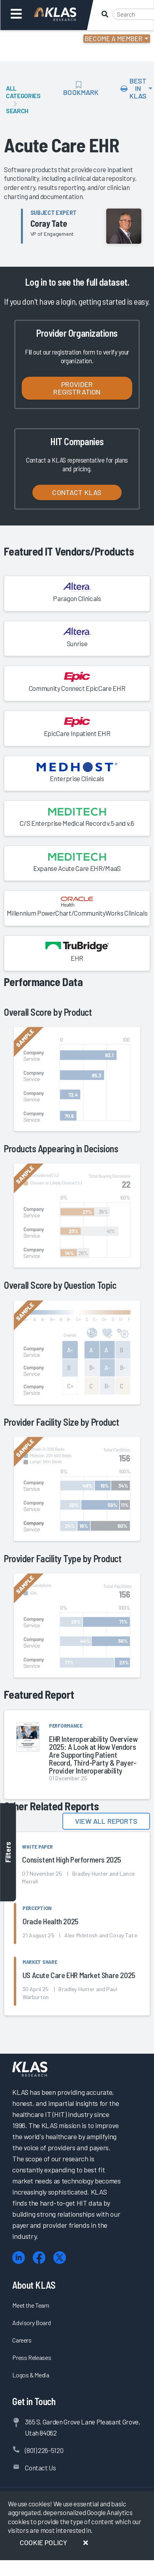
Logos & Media (30, 2375)
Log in (36, 282)
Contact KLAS (76, 492)
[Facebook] (39, 2257)
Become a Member (114, 38)
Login (40, 40)
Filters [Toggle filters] (8, 1852)
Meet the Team (30, 2305)
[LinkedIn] (18, 2257)
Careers (22, 2340)
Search (17, 110)
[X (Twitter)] (59, 2257)
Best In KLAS (133, 88)
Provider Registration (76, 388)
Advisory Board (31, 2322)
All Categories (23, 91)
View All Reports (106, 1821)
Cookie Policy (43, 2542)
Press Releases (31, 2357)
